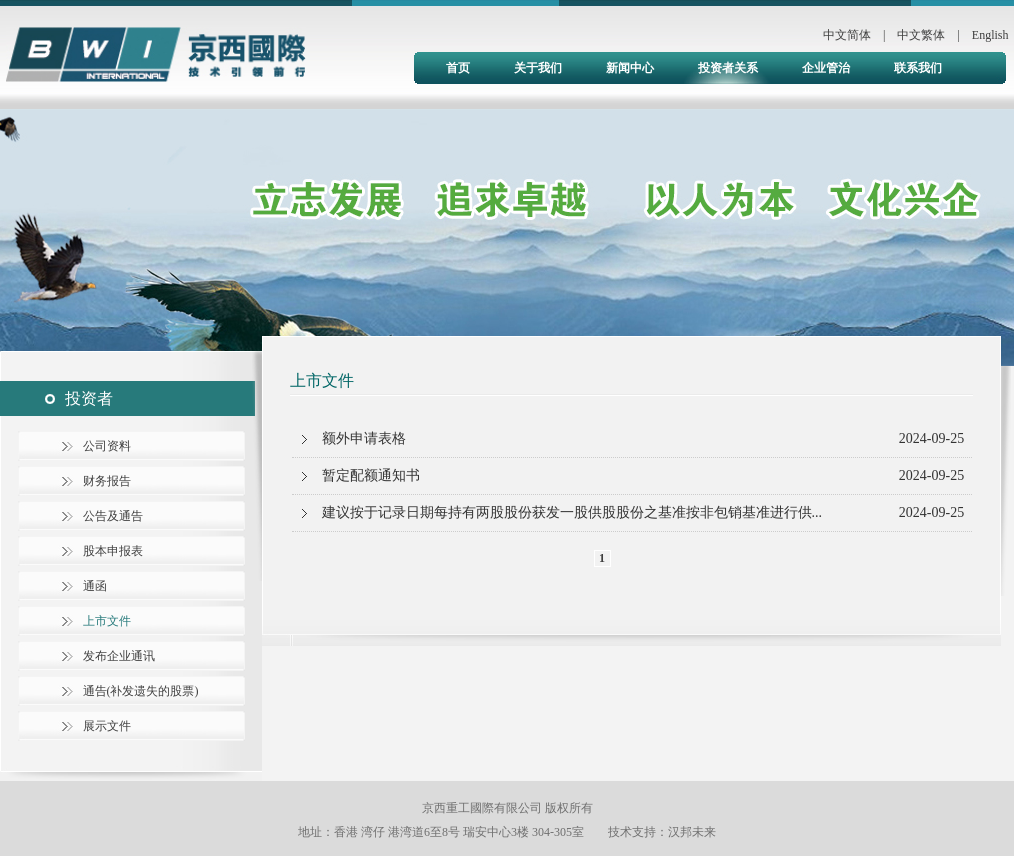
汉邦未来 (692, 832)
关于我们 (538, 68)
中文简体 (847, 35)
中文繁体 (921, 35)
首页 (458, 68)
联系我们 (918, 68)
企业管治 (826, 68)
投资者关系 (728, 68)
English (990, 35)
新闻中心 (630, 68)
